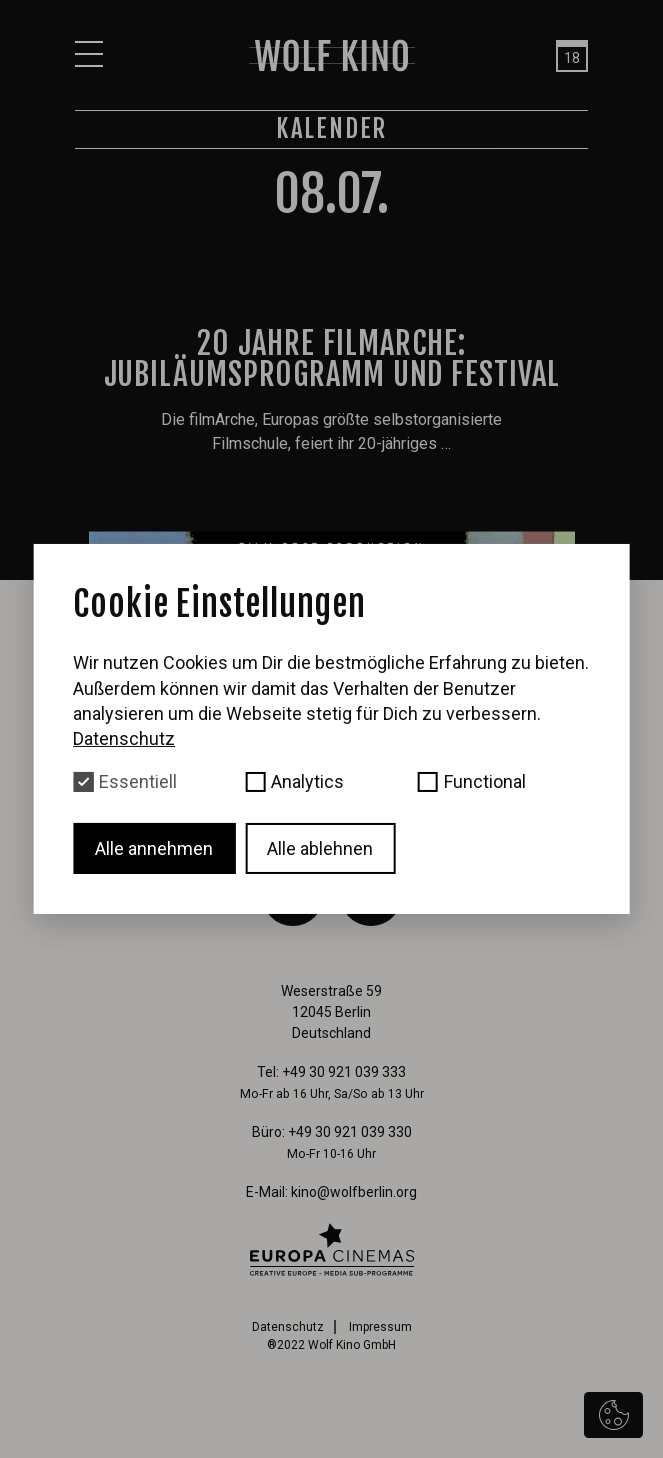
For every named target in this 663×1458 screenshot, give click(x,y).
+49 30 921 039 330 (350, 1132)
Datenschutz (288, 1327)
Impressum (380, 1327)
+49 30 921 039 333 (344, 1072)
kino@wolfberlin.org (354, 1192)
